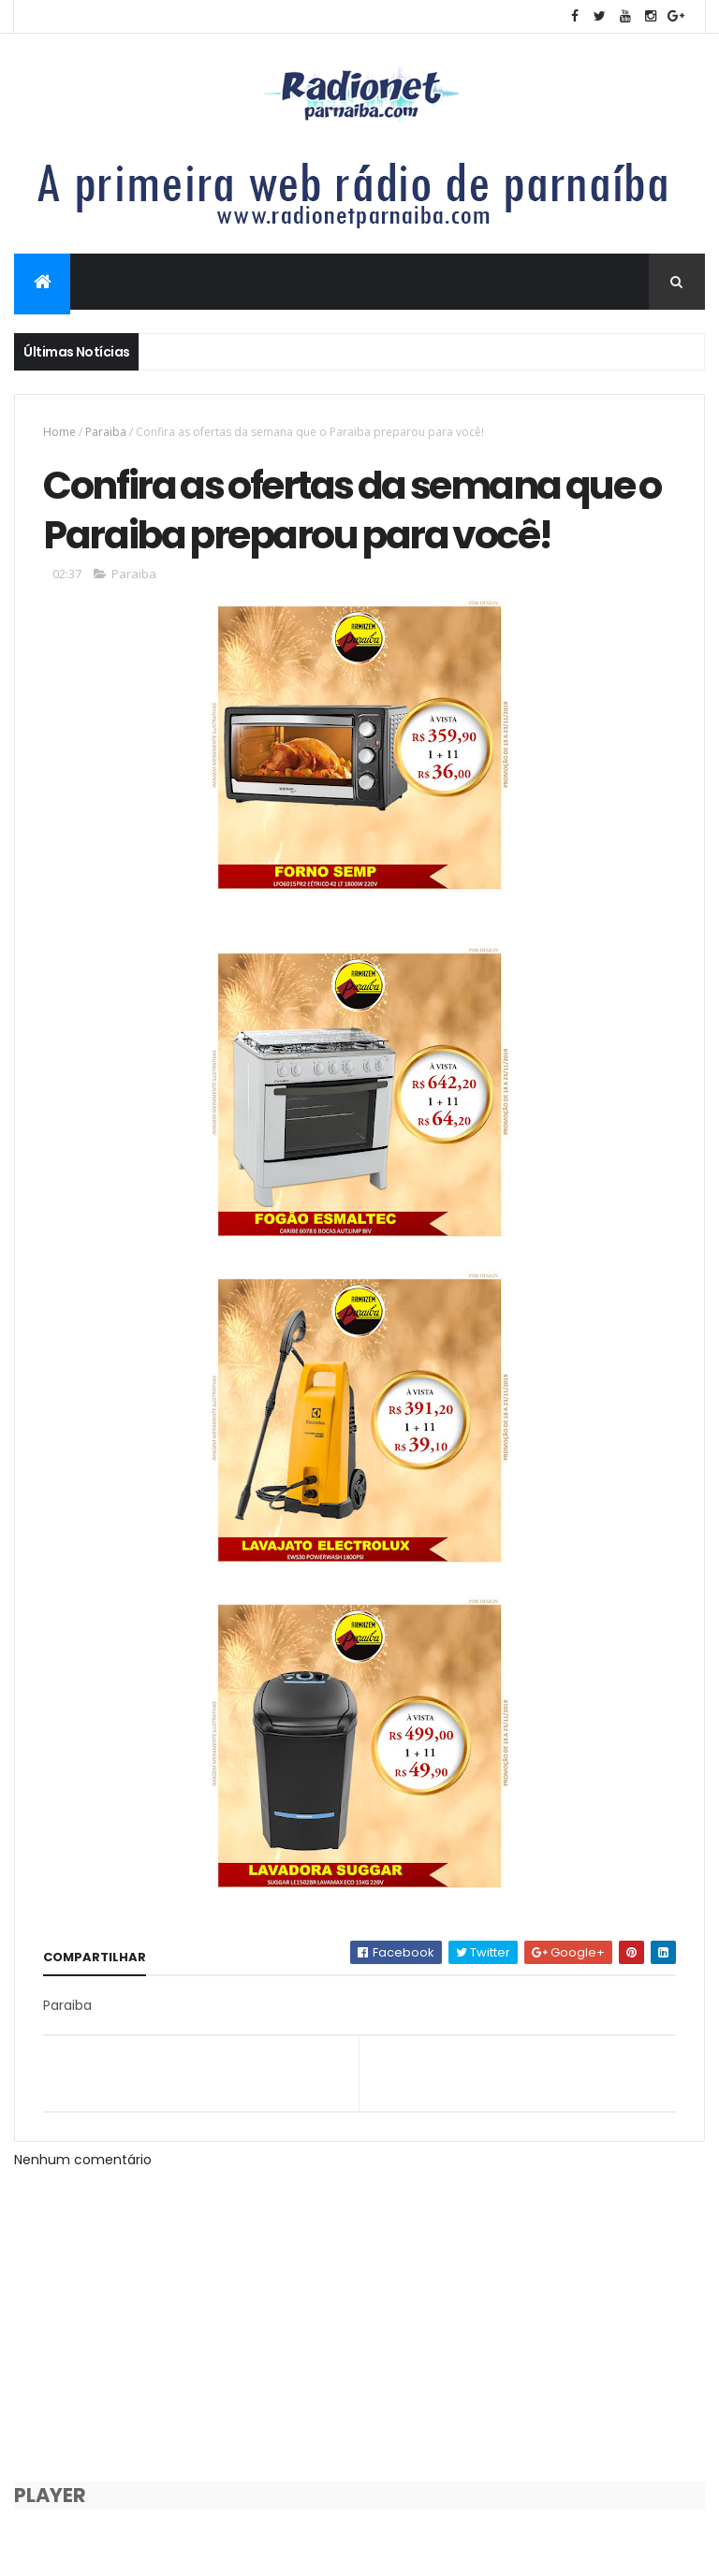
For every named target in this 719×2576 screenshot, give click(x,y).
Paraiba (105, 432)
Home (59, 432)
